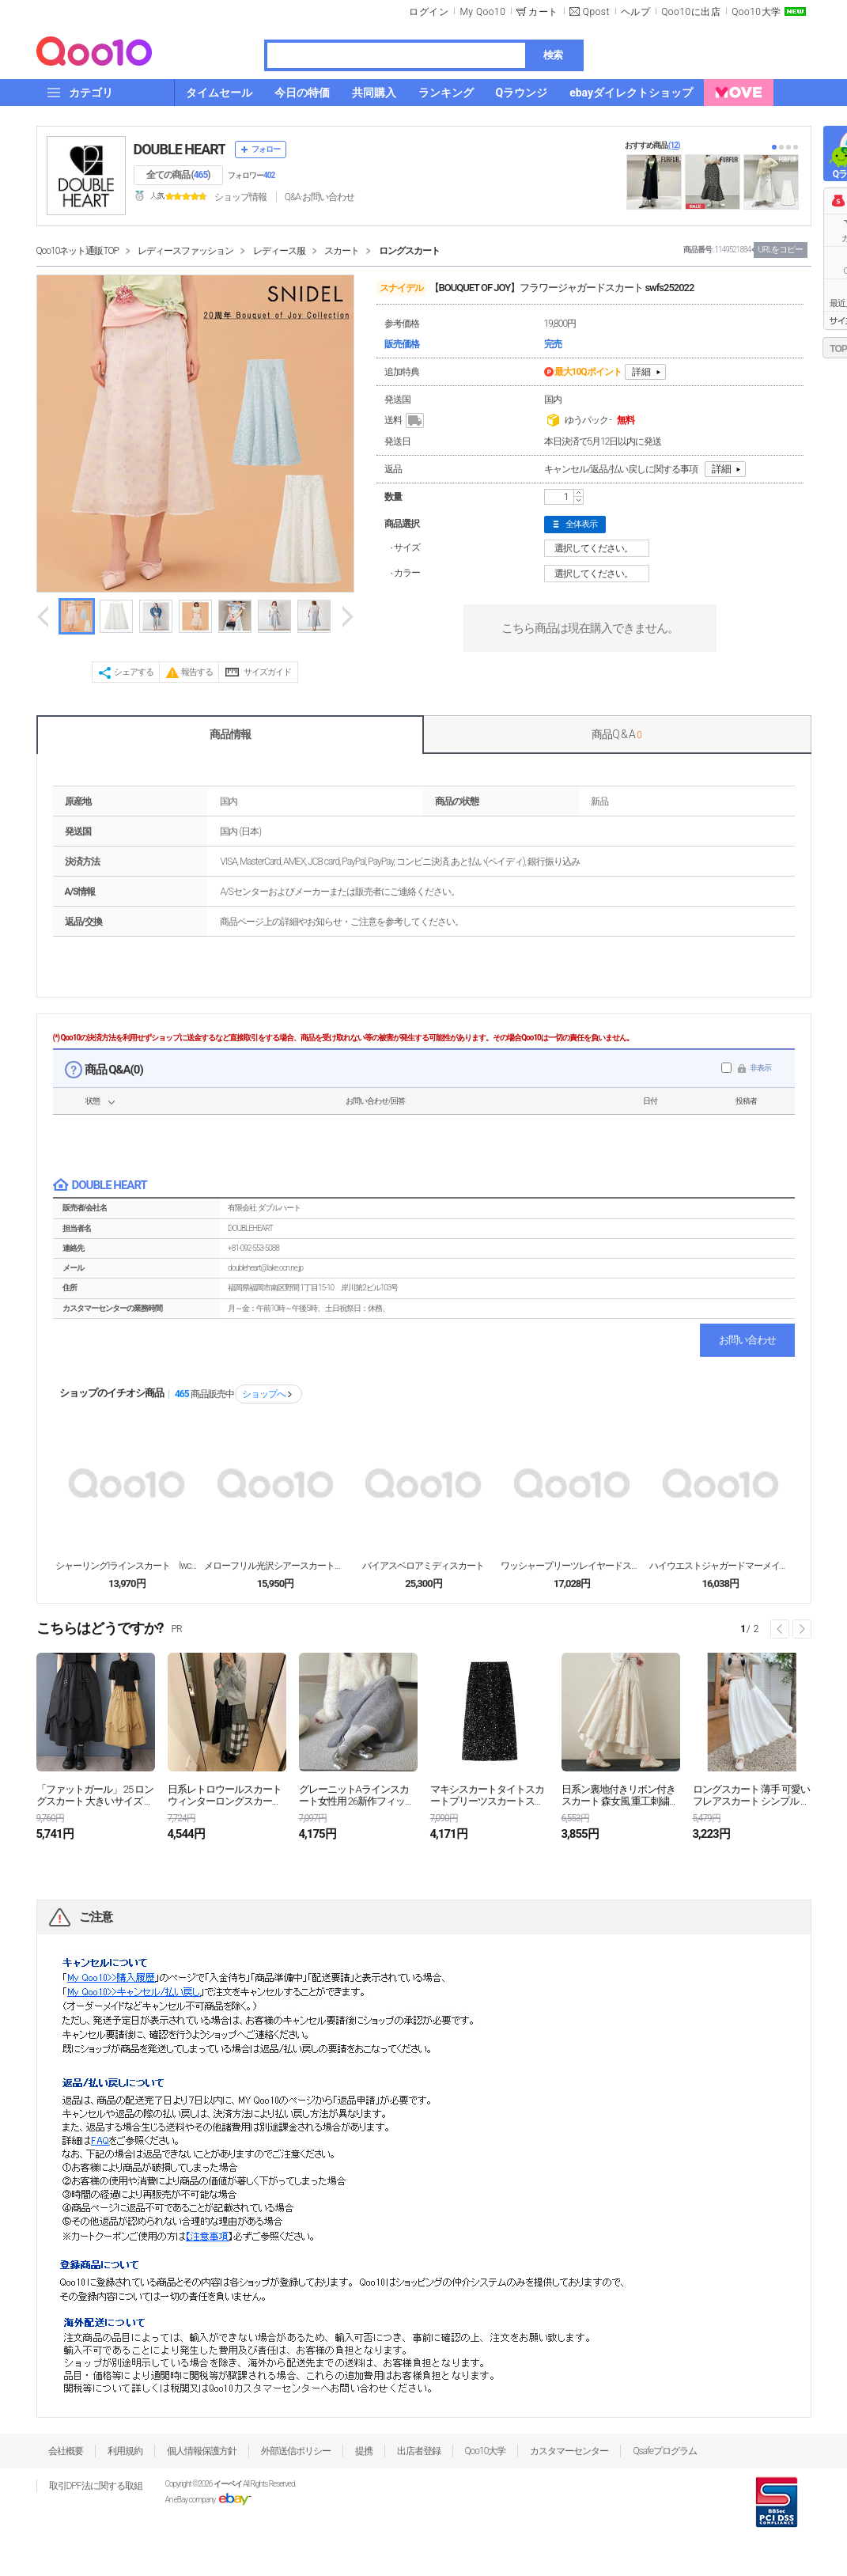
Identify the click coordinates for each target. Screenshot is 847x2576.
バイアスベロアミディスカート (423, 1565)
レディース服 (279, 250)
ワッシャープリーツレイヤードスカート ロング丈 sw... (572, 1565)
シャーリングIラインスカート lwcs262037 (126, 1565)
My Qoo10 (482, 11)
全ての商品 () (178, 174)
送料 (405, 421)
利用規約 (125, 2451)
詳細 (641, 371)
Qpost (596, 11)
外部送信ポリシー (296, 2451)
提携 (363, 2451)
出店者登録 (419, 2451)
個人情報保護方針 (201, 2451)
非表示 (760, 1067)
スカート (341, 250)
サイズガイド (267, 672)
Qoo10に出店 (690, 11)
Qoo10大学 (756, 11)
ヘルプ (636, 11)
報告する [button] (197, 672)
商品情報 (230, 734)
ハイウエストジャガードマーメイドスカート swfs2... (720, 1565)
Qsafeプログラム (665, 2451)
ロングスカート (409, 250)
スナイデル (401, 288)
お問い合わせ (747, 1340)
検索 (552, 55)
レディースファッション (185, 250)
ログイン (428, 11)
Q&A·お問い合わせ (319, 197)
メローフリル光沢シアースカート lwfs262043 (275, 1565)
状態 (92, 1101)
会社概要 (65, 2451)
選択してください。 (599, 548)
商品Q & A (616, 734)
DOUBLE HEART (180, 149)
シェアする (133, 672)
